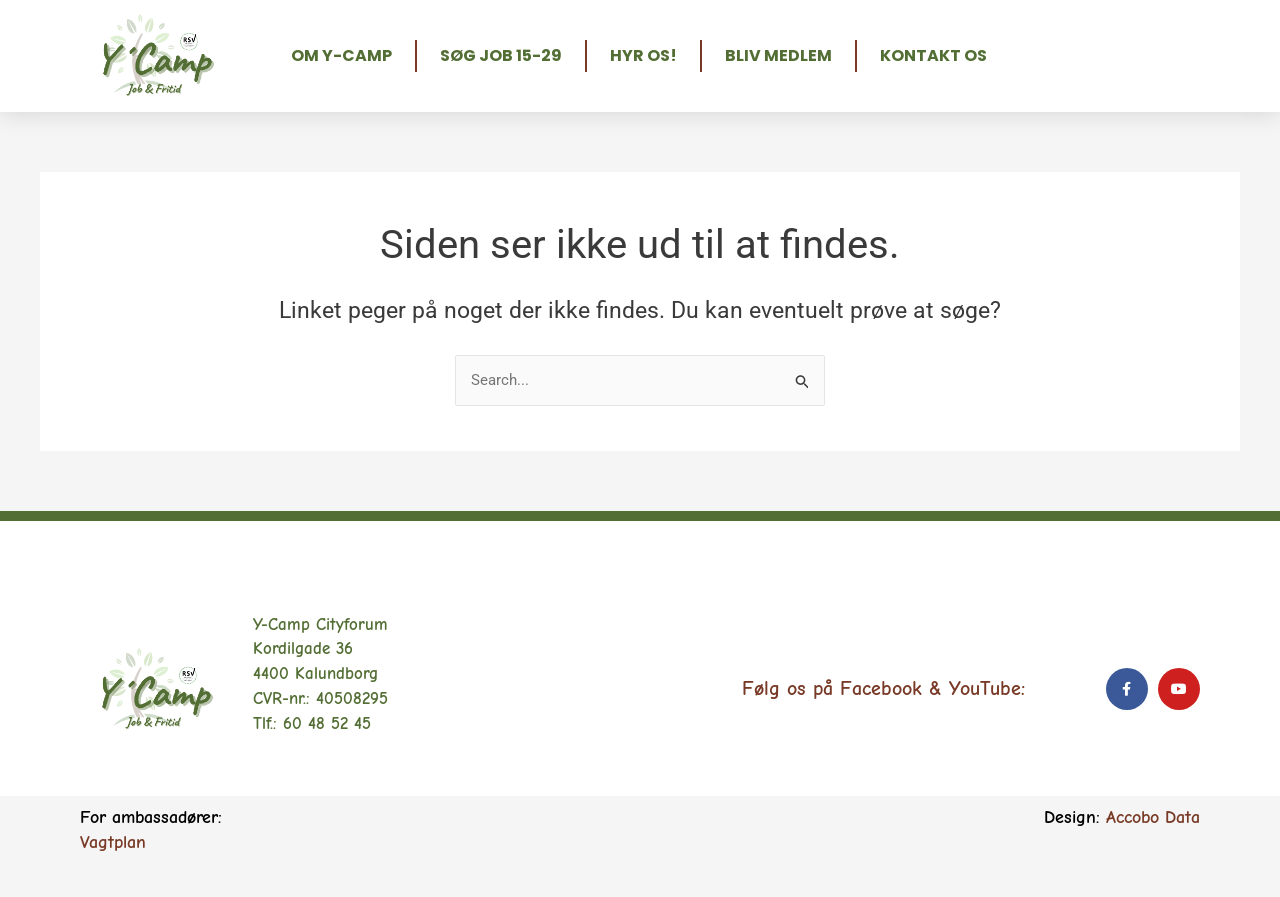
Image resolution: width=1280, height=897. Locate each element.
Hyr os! (643, 55)
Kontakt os (933, 55)
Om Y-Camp (341, 55)
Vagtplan (113, 842)
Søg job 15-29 (501, 55)
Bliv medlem (778, 55)
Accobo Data (1153, 817)
